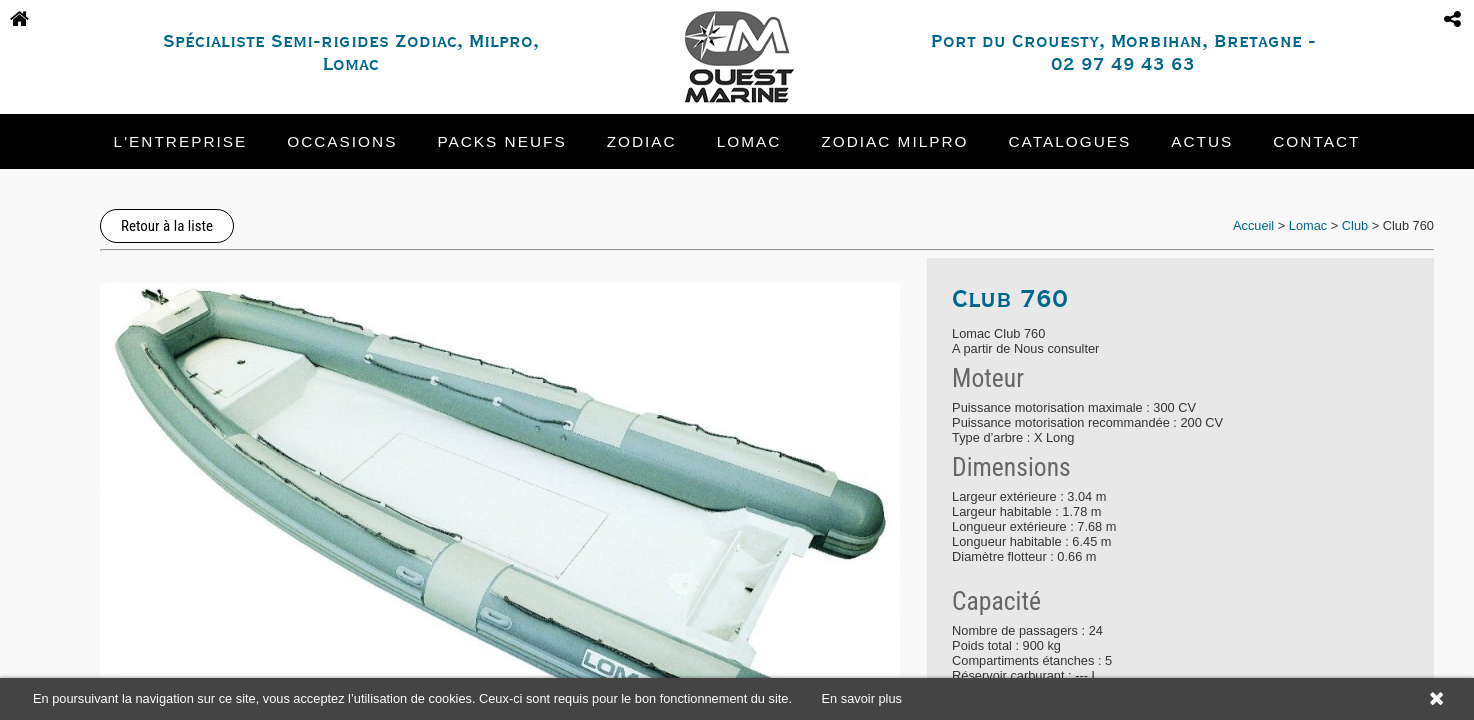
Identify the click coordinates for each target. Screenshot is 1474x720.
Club (1355, 225)
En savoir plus (862, 698)
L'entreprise (181, 141)
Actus (1202, 141)
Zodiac (642, 141)
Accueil (1253, 225)
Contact (1316, 141)
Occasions (342, 141)
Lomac (749, 141)
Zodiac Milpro (894, 141)
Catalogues (1070, 141)
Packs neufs (501, 141)
